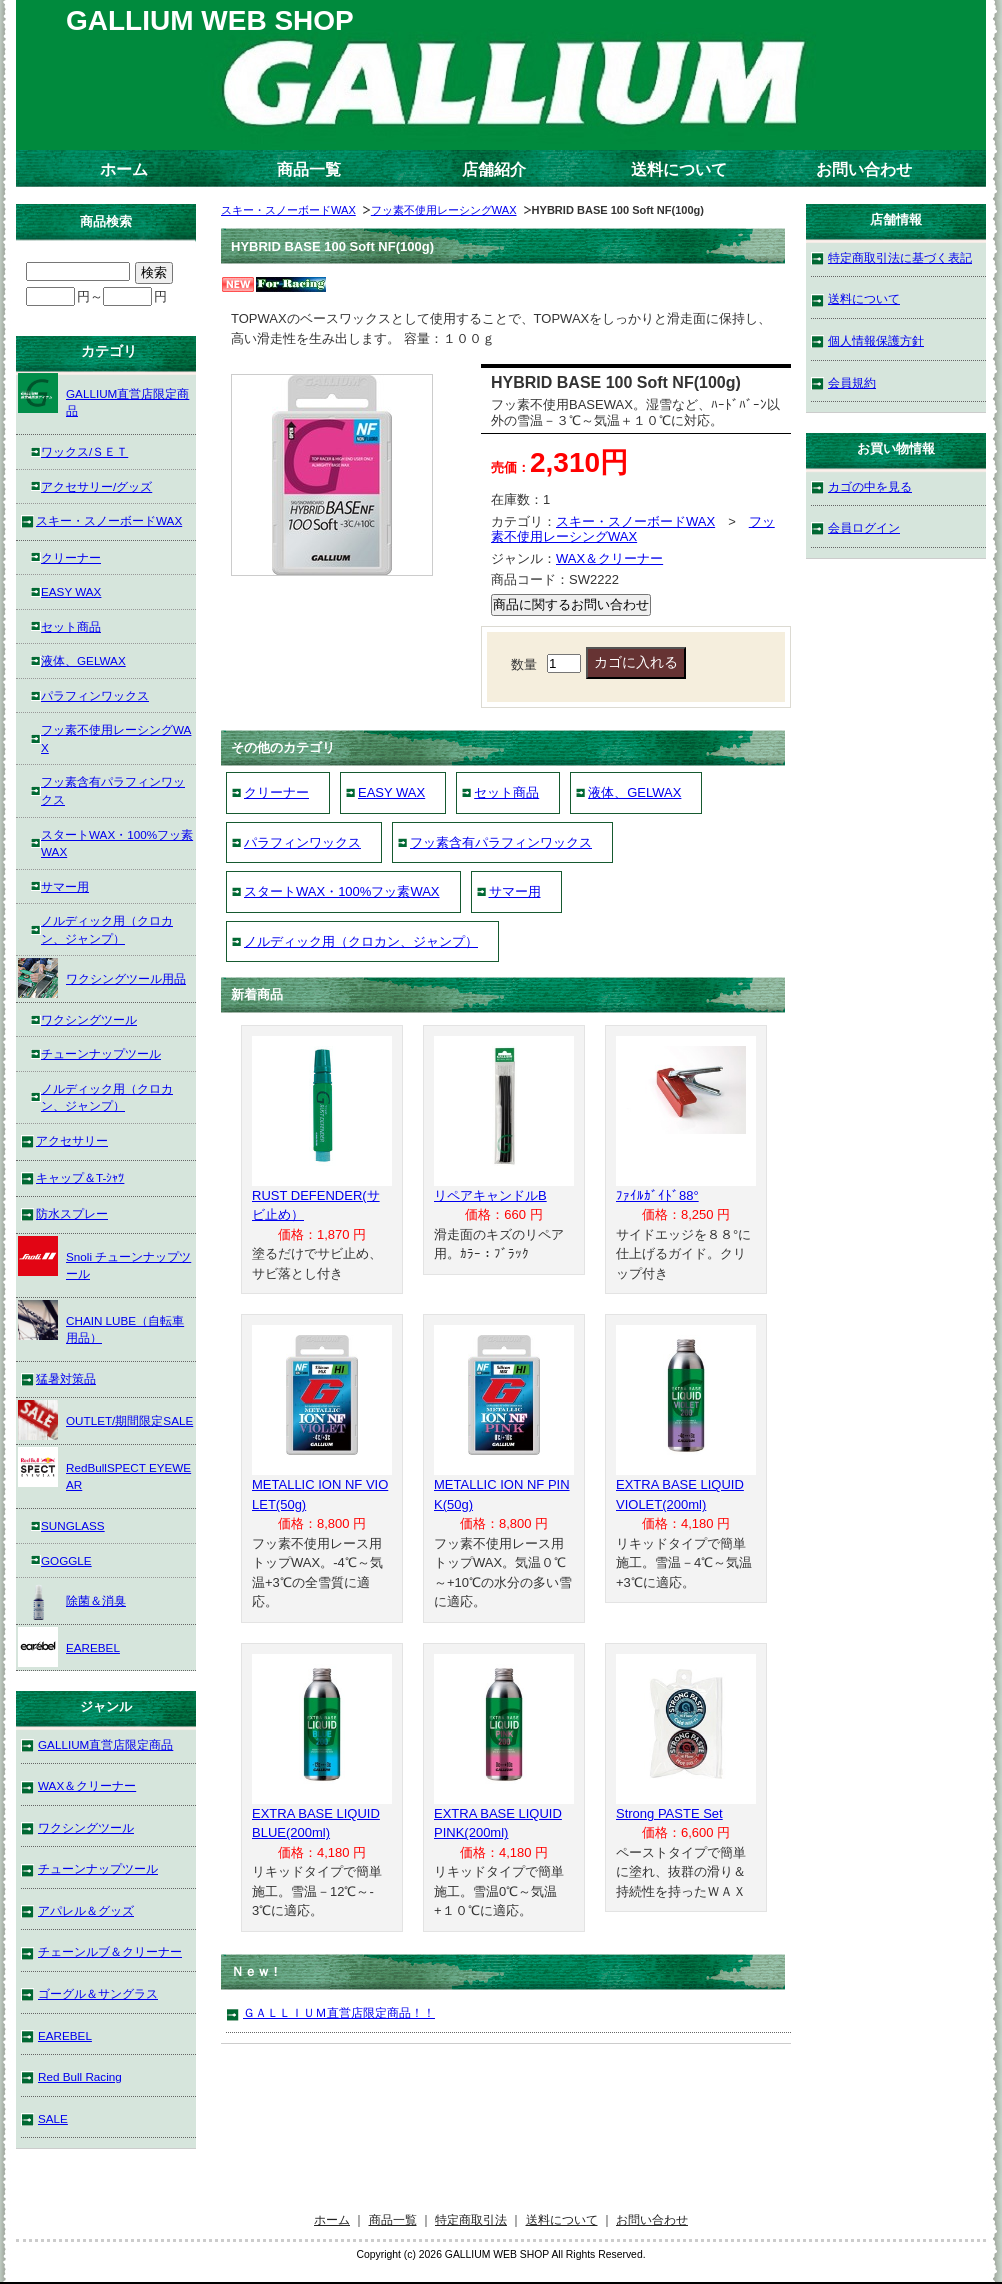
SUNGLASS (73, 1525)
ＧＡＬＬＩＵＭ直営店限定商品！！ (339, 2012)
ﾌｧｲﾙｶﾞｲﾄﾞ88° (657, 1195)
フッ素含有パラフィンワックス (501, 842)
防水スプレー (72, 1213)
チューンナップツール (101, 1053)
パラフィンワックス (302, 842)
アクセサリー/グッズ (96, 486)
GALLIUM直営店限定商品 (103, 395)
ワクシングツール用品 (102, 978)
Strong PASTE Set (669, 1813)
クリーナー (276, 792)
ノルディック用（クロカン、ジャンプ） (361, 941)
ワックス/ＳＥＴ (84, 451)
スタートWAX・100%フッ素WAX (342, 891)
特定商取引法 (471, 2219)
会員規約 (852, 382)
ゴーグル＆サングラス (98, 1993)
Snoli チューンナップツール (104, 1258)
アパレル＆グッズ (86, 1910)
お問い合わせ (864, 169)
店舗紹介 (494, 169)
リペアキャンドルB (490, 1195)
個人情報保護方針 (876, 340)
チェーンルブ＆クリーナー (110, 1951)
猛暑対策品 (66, 1378)
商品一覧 (309, 169)
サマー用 (515, 891)
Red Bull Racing (80, 2076)
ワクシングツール (89, 1019)
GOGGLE (66, 1560)
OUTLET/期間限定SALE (105, 1420)
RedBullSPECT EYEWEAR (104, 1469)
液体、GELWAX (634, 792)
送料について (679, 169)
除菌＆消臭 (72, 1600)
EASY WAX (391, 792)
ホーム (124, 169)
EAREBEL (69, 1647)
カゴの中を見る (870, 486)
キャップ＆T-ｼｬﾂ (80, 1177)
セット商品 (506, 792)
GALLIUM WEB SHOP (210, 20)
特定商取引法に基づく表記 (900, 257)
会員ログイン (864, 527)
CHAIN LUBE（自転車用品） (101, 1322)
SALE (53, 2118)
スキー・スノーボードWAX (288, 210)
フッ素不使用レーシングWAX (444, 210)
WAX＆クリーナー (609, 558)
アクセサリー (72, 1140)
